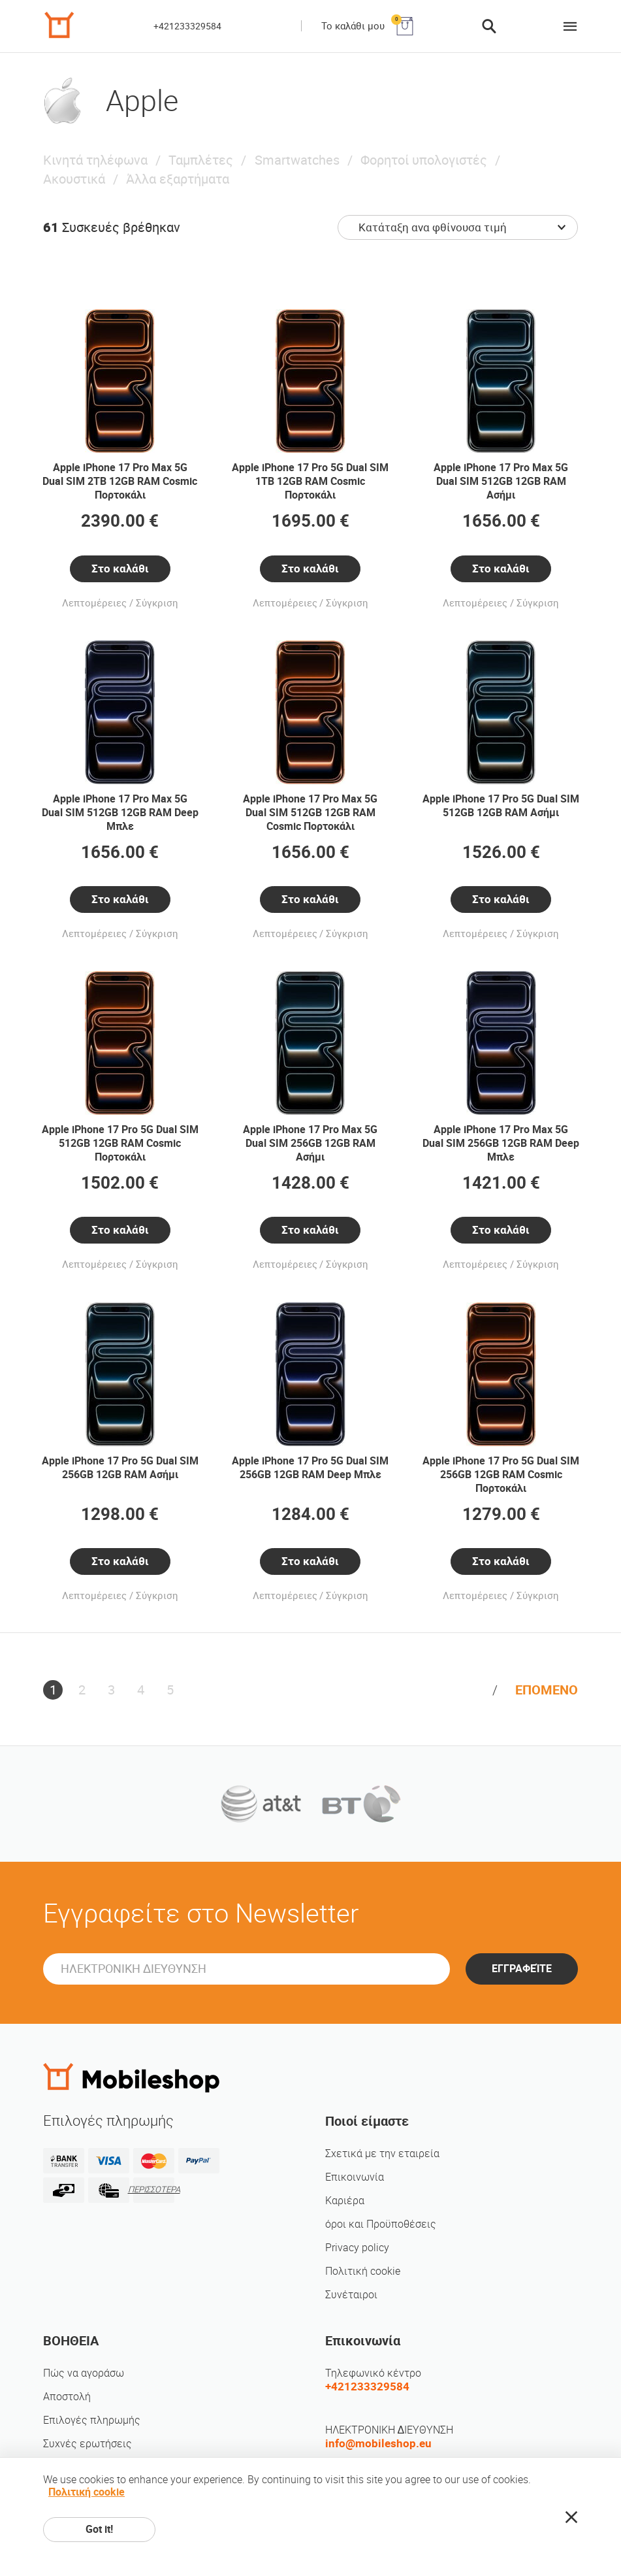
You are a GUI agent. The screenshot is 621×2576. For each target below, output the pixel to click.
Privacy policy (357, 2247)
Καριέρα (344, 2200)
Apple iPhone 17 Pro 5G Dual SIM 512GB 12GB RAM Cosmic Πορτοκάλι (120, 1143)
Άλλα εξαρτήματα (177, 179)
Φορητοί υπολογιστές (423, 160)
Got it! (99, 2529)
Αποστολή (67, 2396)
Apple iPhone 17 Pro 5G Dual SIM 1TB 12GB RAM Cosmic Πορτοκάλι (310, 481)
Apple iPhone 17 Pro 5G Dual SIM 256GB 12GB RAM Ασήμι (120, 1468)
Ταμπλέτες (200, 160)
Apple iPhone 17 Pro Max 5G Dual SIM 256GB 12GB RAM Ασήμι (310, 1143)
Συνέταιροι (351, 2294)
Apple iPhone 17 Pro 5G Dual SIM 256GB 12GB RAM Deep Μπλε (310, 1468)
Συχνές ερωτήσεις (87, 2443)
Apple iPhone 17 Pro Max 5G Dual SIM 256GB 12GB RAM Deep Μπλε (500, 1143)
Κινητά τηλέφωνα (95, 160)
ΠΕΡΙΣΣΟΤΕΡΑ (153, 2189)
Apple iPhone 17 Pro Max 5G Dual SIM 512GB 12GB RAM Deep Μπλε (120, 813)
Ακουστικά (74, 179)
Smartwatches (297, 160)
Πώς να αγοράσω (83, 2373)
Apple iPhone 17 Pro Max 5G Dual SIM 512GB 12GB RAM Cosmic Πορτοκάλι (310, 813)
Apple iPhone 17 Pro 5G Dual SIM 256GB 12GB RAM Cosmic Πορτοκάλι (500, 1474)
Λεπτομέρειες (94, 603)
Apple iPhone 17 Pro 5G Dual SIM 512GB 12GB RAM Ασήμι (500, 806)
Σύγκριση (157, 603)
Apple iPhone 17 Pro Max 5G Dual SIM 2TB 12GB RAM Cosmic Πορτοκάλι (119, 481)
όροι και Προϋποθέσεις (380, 2224)
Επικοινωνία (354, 2177)
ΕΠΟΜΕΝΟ (546, 1690)
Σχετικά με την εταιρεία (382, 2153)
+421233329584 (187, 26)
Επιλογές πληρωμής (91, 2420)
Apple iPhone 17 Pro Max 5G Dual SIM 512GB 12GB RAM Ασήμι (501, 481)
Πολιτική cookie (362, 2271)
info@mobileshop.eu (378, 2443)
